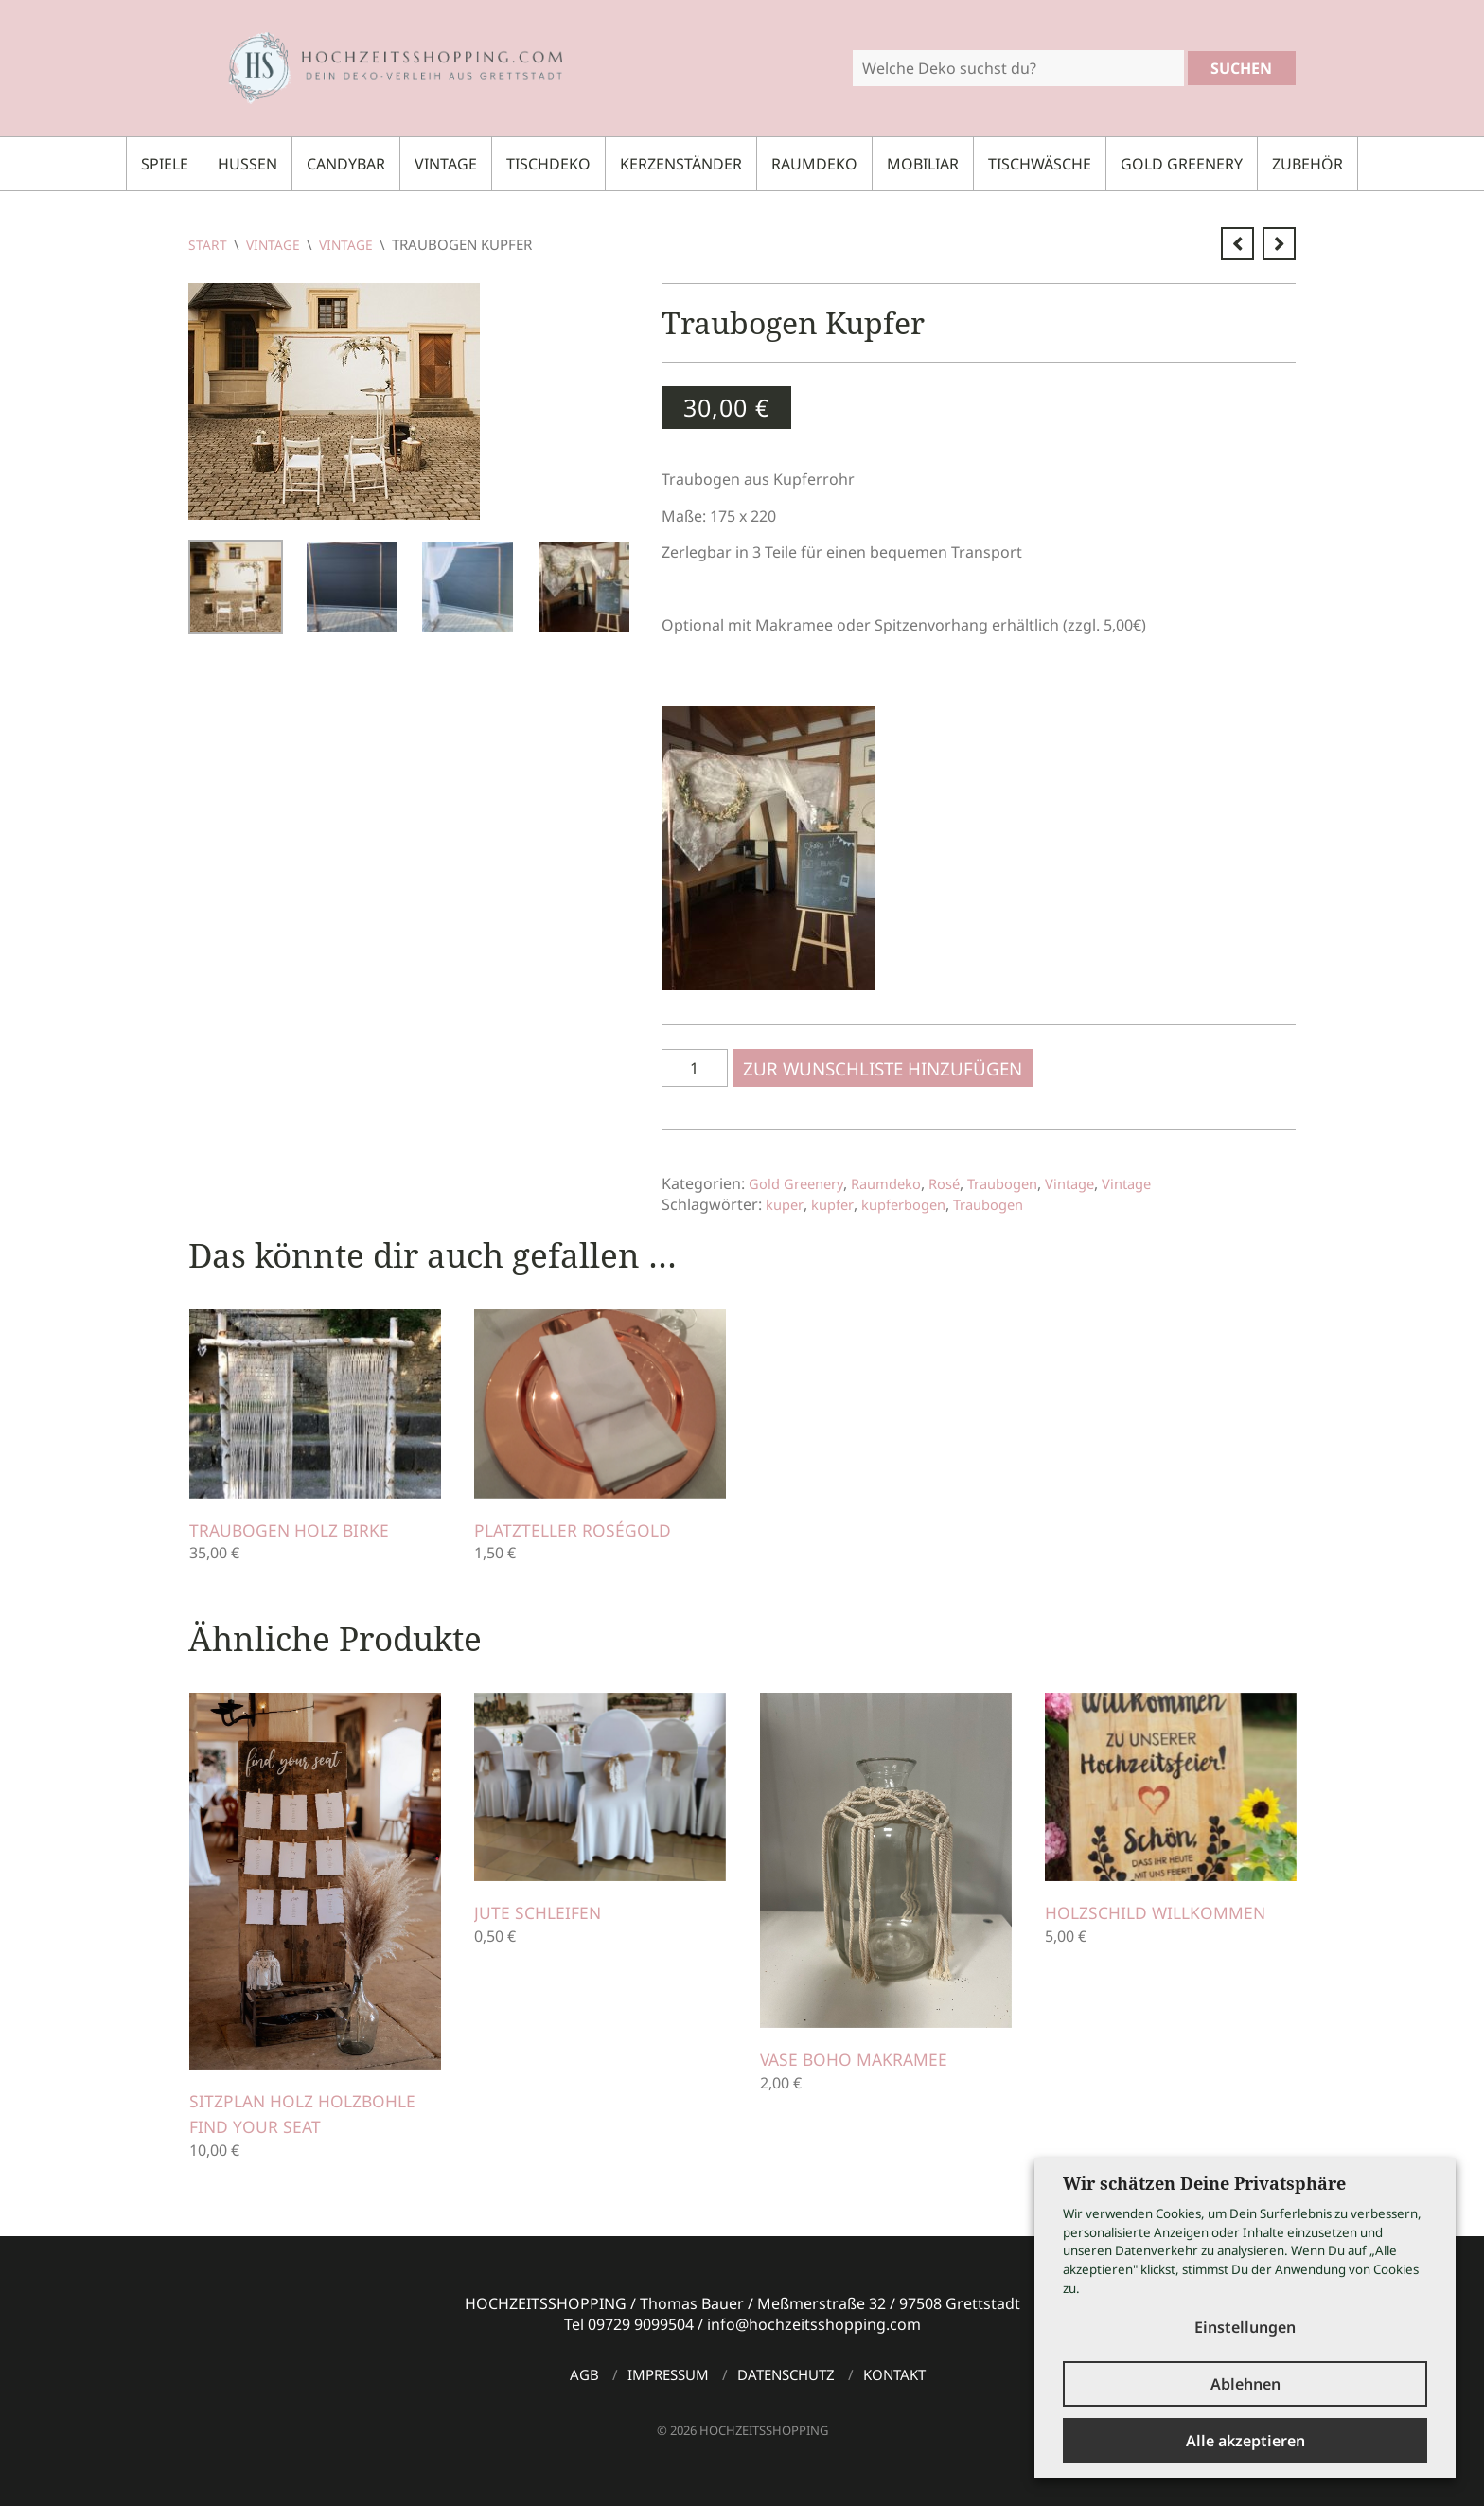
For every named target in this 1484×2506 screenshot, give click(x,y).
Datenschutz (786, 2374)
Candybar (346, 163)
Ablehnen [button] (1245, 2381)
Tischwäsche (1039, 163)
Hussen (247, 163)
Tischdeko (548, 163)
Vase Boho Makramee (861, 2059)
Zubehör (1307, 163)
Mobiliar (923, 163)
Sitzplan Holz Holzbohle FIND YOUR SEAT (311, 2113)
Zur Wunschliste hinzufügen (888, 1068)
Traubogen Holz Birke (297, 1530)
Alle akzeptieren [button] (1245, 2440)
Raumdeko (814, 163)
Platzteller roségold (581, 1530)
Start (208, 244)
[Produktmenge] (695, 1068)
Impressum (668, 2374)
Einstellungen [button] (1245, 2318)
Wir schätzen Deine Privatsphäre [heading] (1204, 2175)
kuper (785, 1204)
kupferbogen (913, 1204)
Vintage (446, 163)
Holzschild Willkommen (1163, 1912)
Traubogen (1027, 1183)
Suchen (1241, 68)
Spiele (164, 163)
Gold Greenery (1182, 163)
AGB (584, 2374)
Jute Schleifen (542, 1912)
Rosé (962, 1183)
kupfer (835, 1204)
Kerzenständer (681, 163)
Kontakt (894, 2374)
